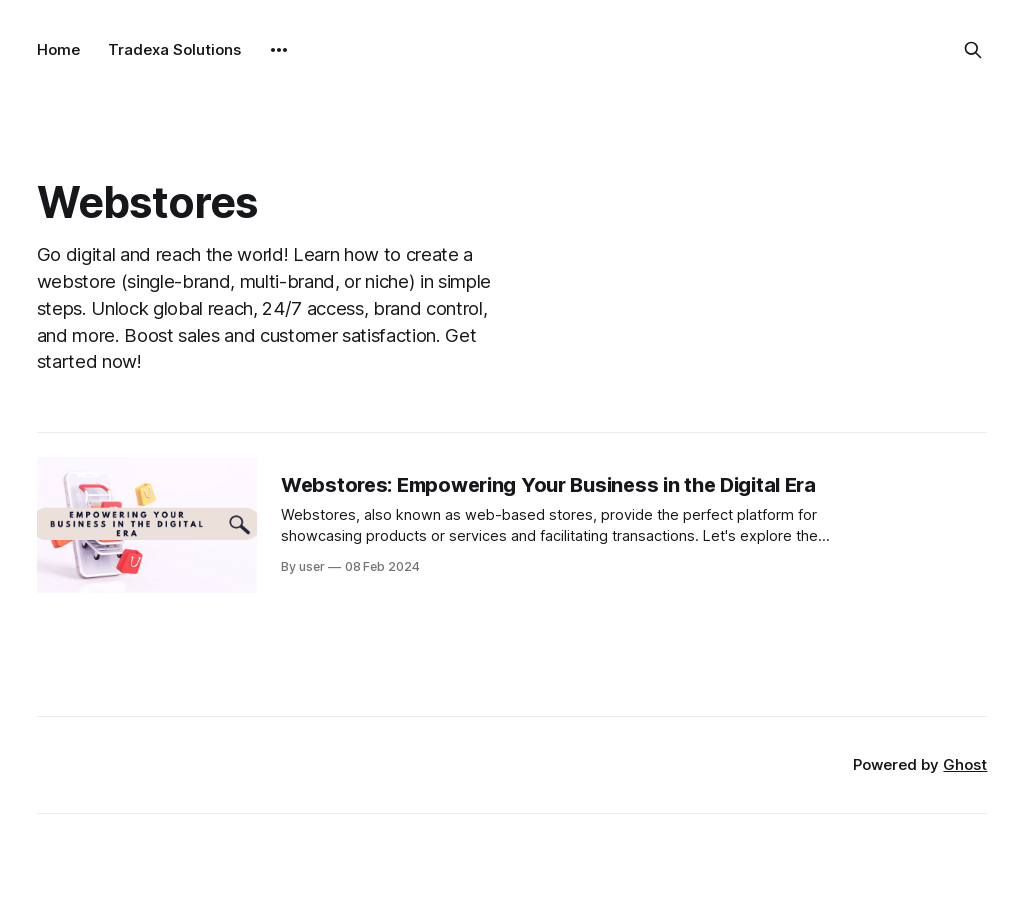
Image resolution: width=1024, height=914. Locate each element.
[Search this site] (973, 50)
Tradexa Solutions (174, 49)
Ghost (965, 764)
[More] (279, 50)
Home (58, 49)
